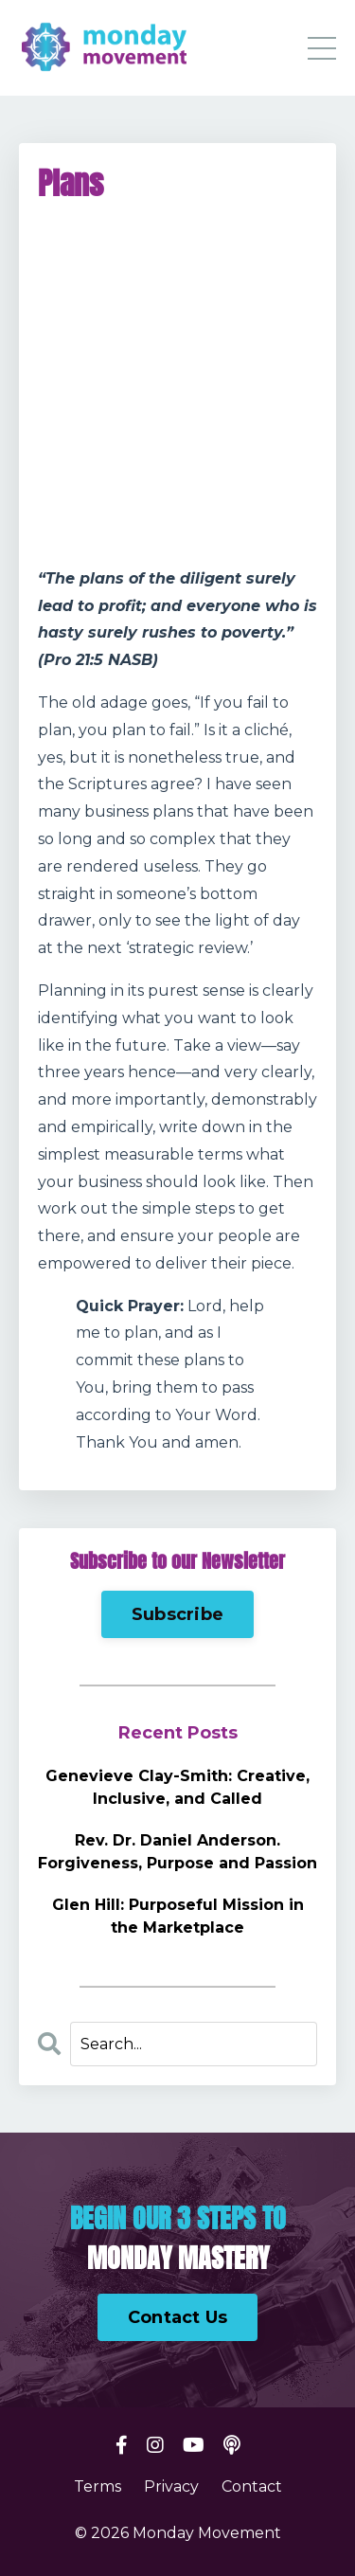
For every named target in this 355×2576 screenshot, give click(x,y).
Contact (252, 2486)
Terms (97, 2486)
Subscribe (177, 1614)
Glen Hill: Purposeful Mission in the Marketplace (178, 1916)
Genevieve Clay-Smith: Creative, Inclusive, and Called (177, 1787)
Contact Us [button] (178, 2317)
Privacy (171, 2486)
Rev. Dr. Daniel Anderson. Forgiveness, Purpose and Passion (177, 1851)
